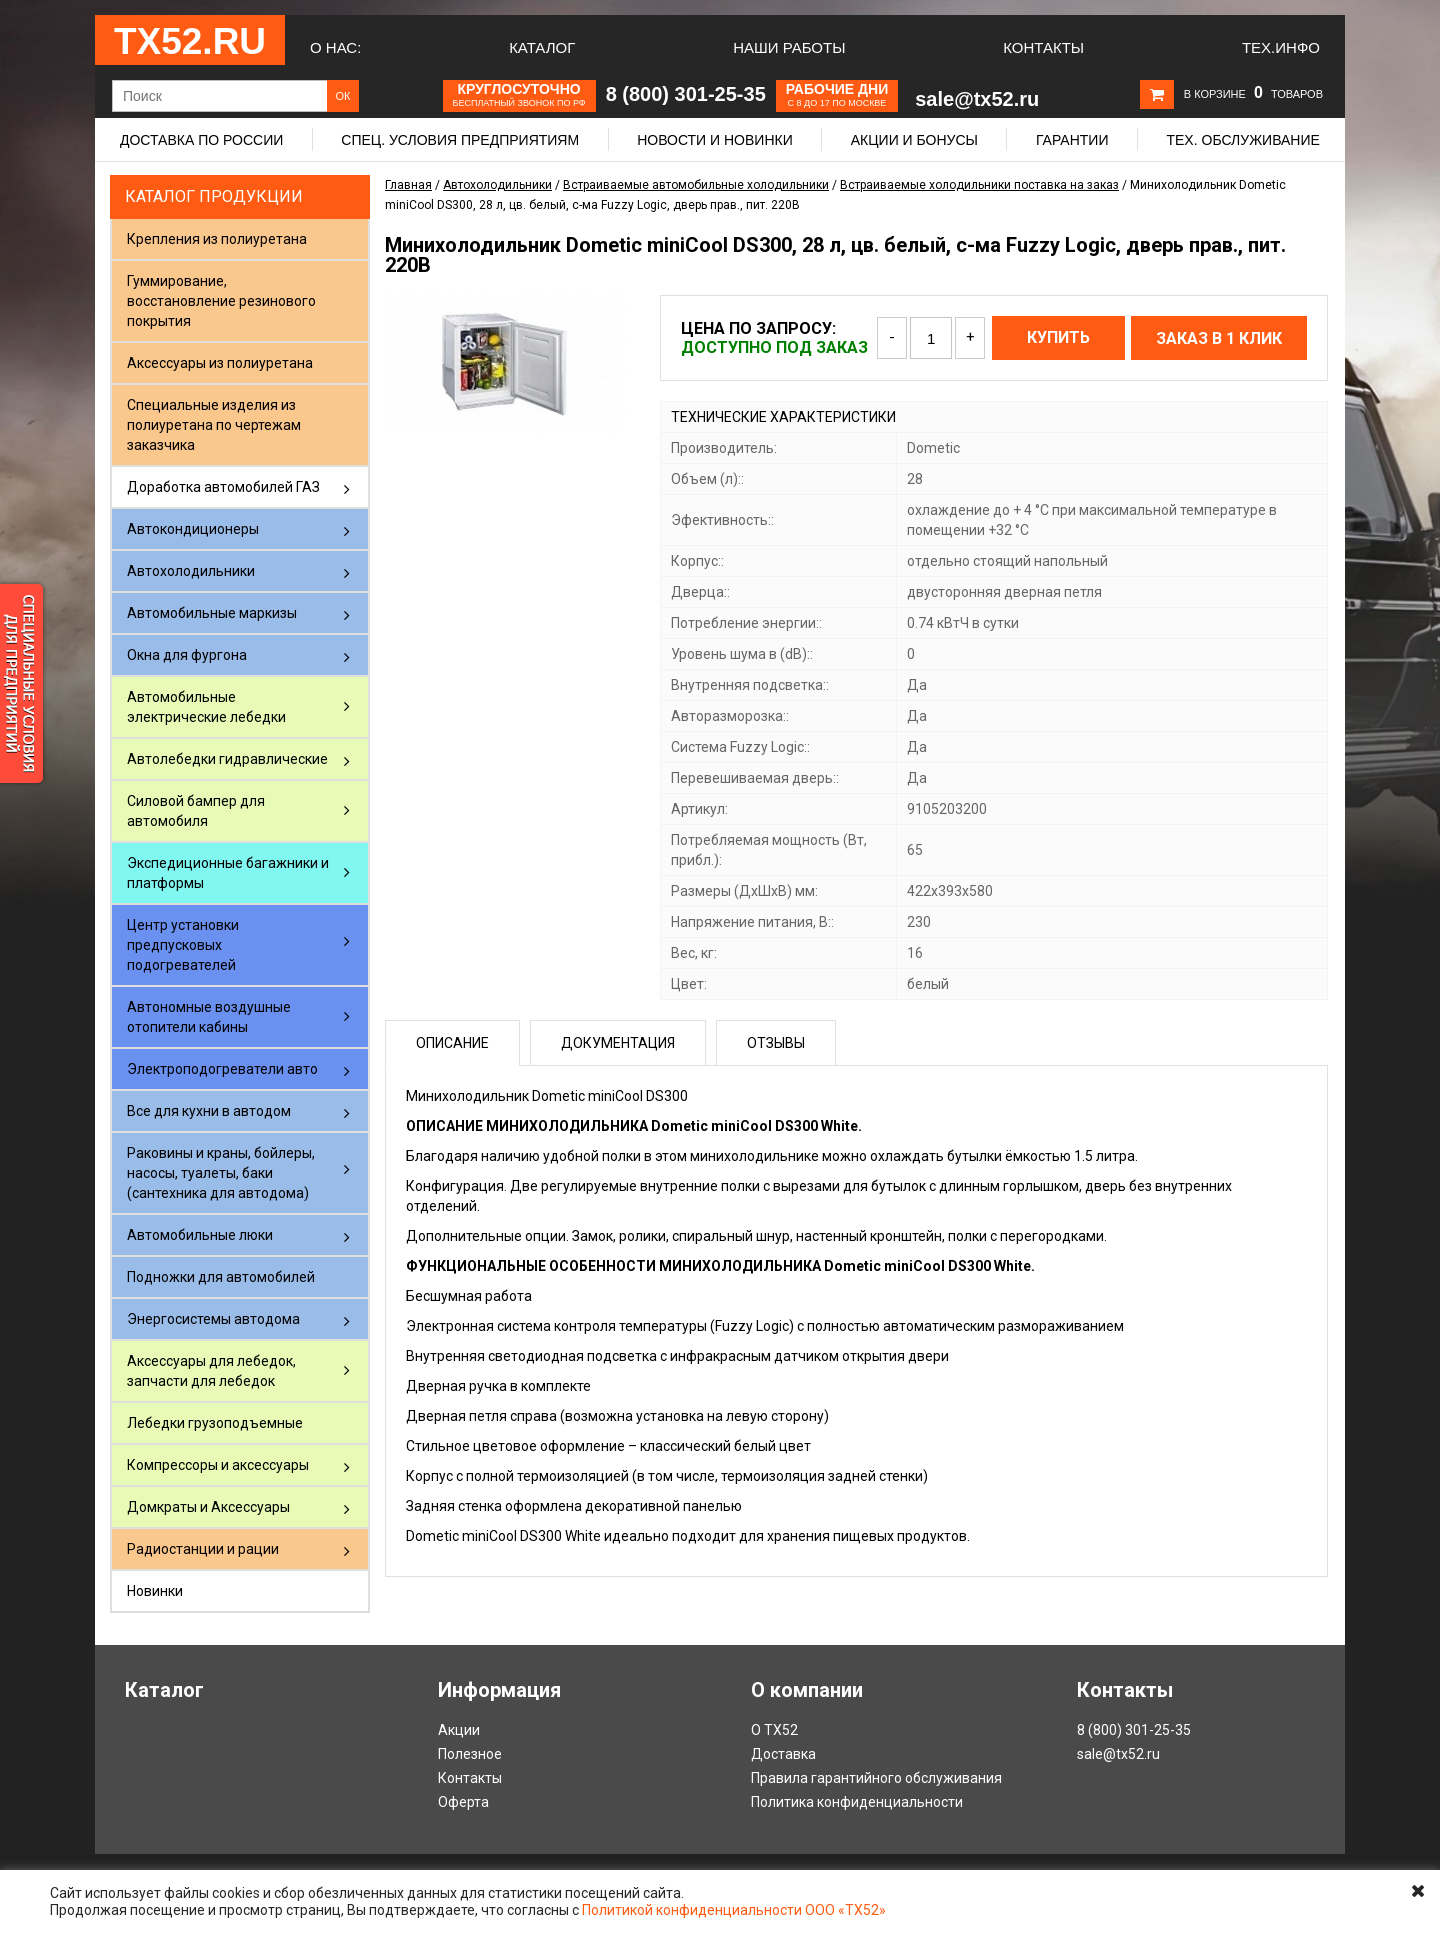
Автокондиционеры (193, 529)
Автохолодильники (191, 571)
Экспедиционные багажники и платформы (228, 873)
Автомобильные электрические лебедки (206, 707)
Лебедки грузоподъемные (215, 1423)
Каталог (542, 47)
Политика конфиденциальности (857, 1802)
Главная (408, 185)
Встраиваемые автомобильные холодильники (696, 185)
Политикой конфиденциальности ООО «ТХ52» (734, 1910)
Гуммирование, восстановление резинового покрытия (221, 301)
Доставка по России (201, 140)
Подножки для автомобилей (221, 1277)
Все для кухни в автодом (209, 1111)
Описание (452, 1043)
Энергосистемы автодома (213, 1319)
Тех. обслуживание (1242, 140)
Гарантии (1072, 140)
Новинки (155, 1591)
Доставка (783, 1754)
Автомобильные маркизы (212, 613)
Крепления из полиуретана (217, 239)
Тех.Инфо (1281, 47)
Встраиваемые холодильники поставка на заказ (979, 185)
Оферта (463, 1802)
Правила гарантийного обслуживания (876, 1778)
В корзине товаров (1253, 94)
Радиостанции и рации (203, 1549)
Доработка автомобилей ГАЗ (223, 487)
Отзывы (776, 1043)
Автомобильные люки (200, 1235)
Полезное (470, 1754)
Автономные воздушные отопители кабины (209, 1017)
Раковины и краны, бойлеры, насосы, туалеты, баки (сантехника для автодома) (221, 1173)
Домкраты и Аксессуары (208, 1507)
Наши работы (789, 47)
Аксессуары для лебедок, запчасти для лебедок (211, 1371)
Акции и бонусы (914, 140)
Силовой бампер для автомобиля (196, 811)
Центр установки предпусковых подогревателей (183, 945)
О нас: (335, 47)
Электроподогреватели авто (222, 1069)
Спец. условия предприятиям (460, 140)
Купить (1058, 337)
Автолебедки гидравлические (227, 759)
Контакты (1043, 47)
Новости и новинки (715, 140)
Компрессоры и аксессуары (218, 1465)
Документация (618, 1043)
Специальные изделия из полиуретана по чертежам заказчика (214, 425)
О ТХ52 (774, 1730)
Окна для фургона (187, 655)
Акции (459, 1730)
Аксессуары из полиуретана (220, 363)
